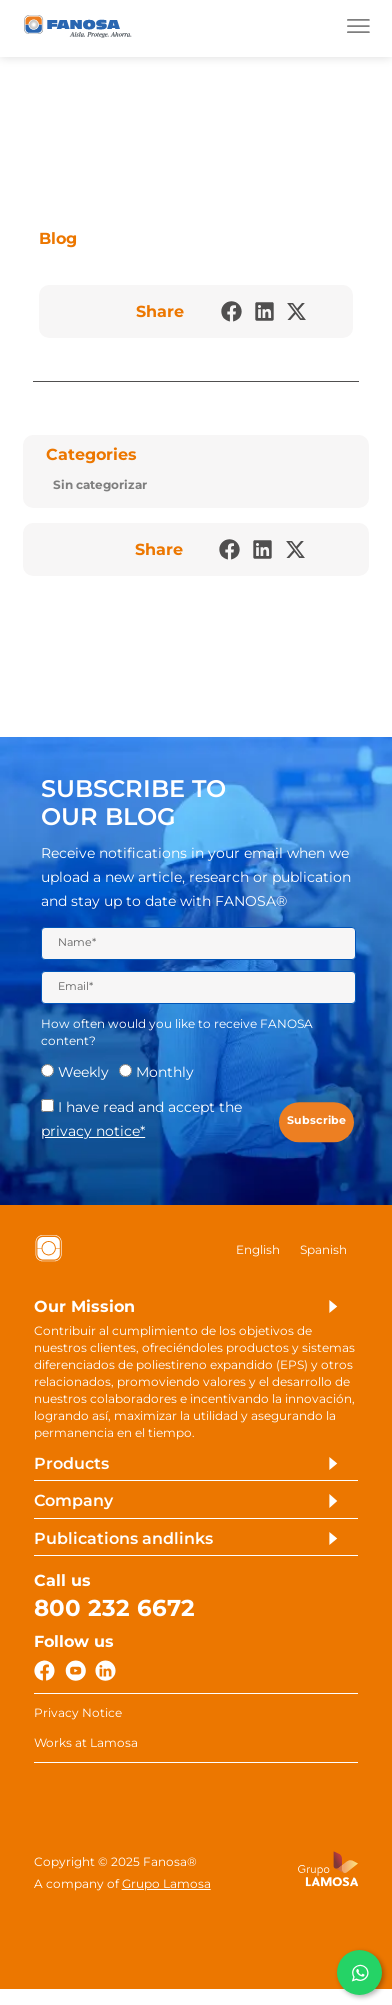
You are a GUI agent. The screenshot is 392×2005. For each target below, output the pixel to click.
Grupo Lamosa (166, 1897)
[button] (231, 312)
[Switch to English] (258, 1255)
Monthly (165, 1077)
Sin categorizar (100, 486)
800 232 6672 (114, 1617)
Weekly (83, 1077)
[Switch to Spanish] (323, 1255)
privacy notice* (93, 1136)
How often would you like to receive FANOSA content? (177, 1037)
